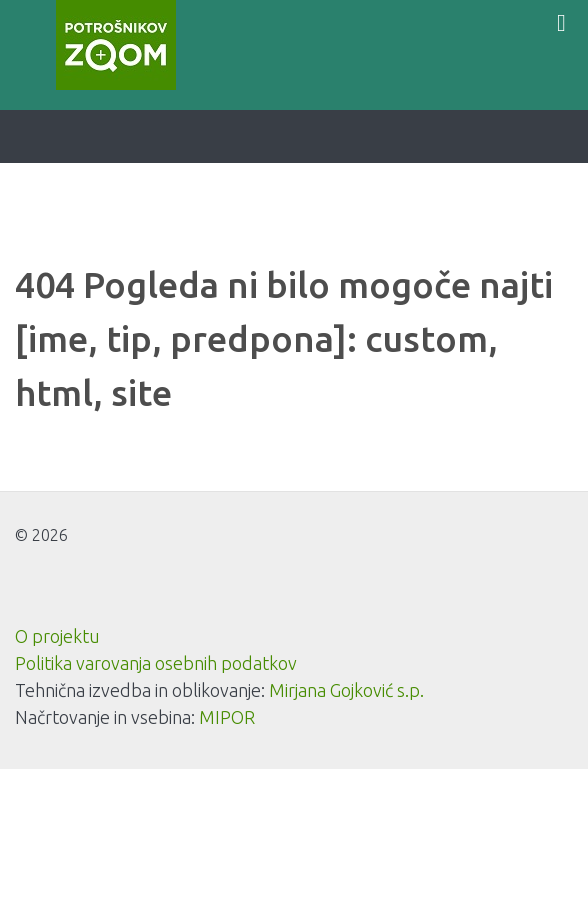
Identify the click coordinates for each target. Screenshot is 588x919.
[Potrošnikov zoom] (116, 45)
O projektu (57, 636)
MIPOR (227, 717)
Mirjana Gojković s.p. (346, 690)
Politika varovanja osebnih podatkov (156, 663)
